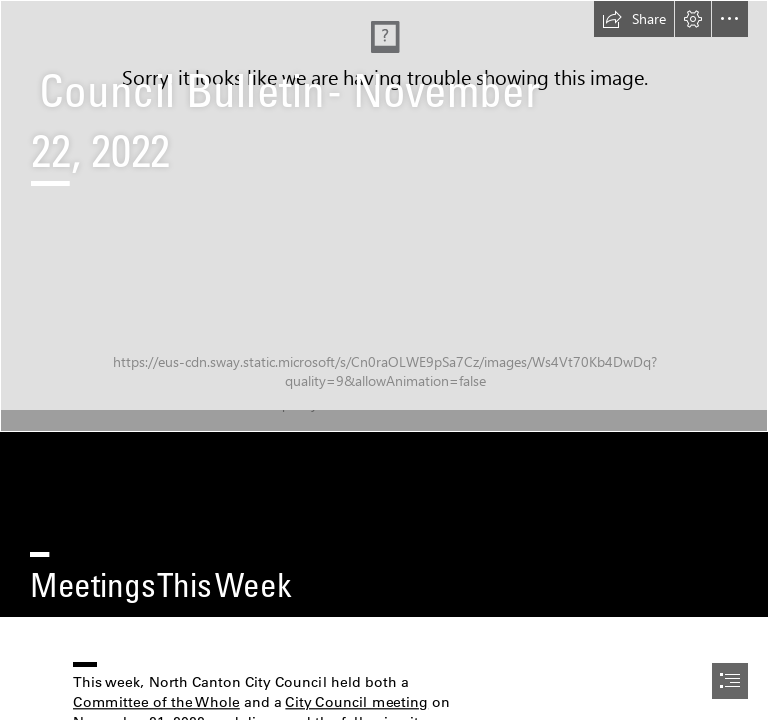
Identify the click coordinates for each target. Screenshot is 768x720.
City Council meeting (357, 702)
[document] (384, 360)
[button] (634, 19)
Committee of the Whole (156, 702)
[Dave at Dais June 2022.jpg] (384, 216)
